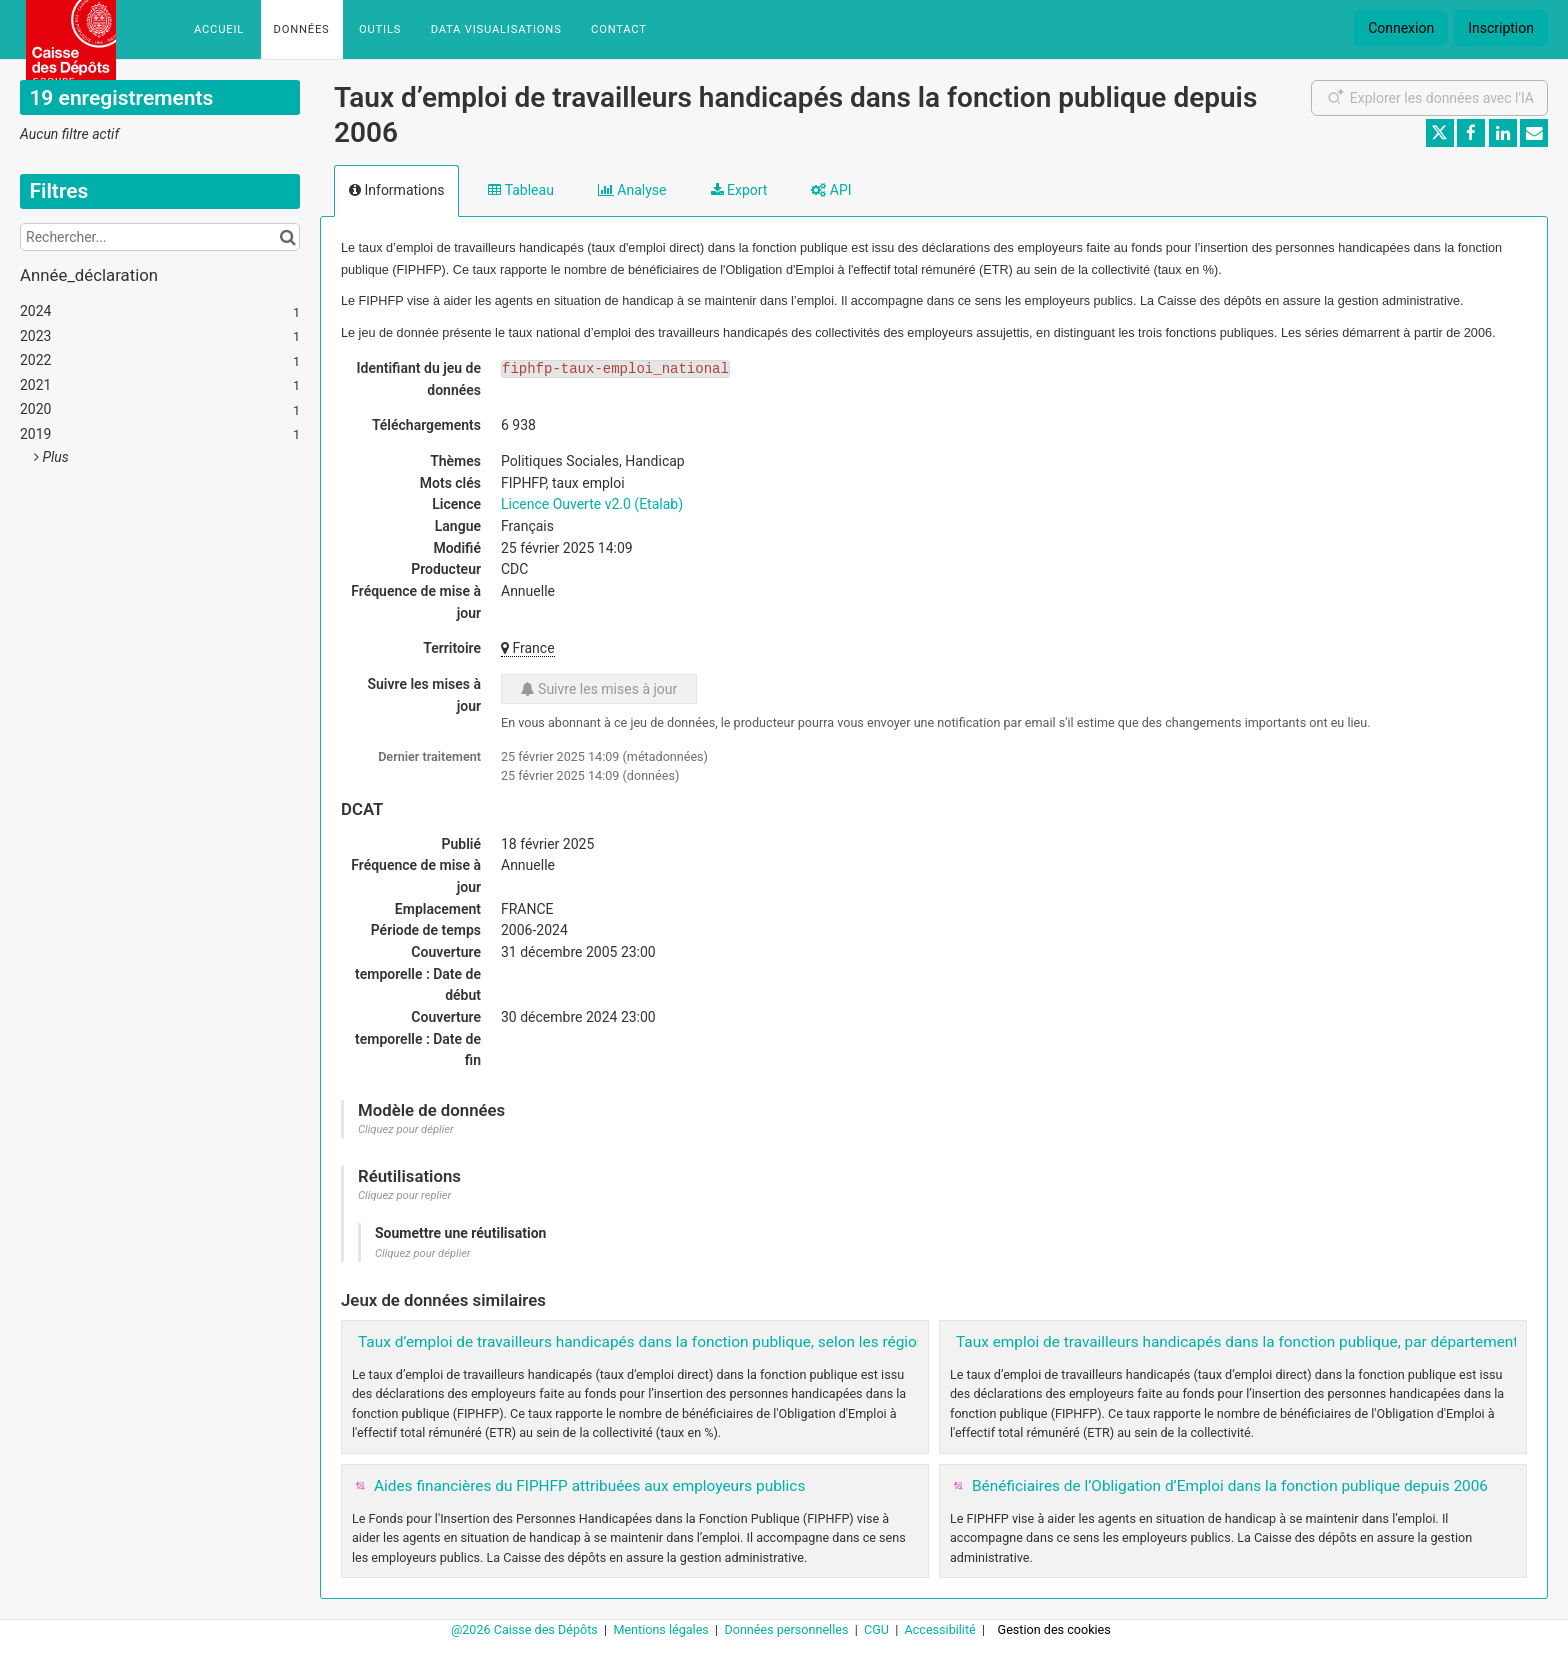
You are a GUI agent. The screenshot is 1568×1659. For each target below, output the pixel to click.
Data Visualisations (496, 29)
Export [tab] (739, 190)
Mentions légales (662, 1629)
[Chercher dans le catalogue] (287, 237)
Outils (380, 29)
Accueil (219, 29)
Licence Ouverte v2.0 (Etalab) (592, 504)
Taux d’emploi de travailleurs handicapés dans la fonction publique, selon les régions (645, 1342)
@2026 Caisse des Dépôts (526, 1629)
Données (302, 29)
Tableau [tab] (520, 190)
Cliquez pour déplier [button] (406, 1129)
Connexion (1401, 28)
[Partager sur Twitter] (1440, 133)
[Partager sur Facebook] (1471, 133)
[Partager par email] (1534, 133)
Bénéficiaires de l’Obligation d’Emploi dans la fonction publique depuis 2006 (1230, 1486)
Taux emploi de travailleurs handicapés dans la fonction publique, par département (1237, 1342)
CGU (878, 1629)
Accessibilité (942, 1629)
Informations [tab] (396, 190)
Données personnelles (787, 1629)
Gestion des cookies (1054, 1629)
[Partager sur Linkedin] (1503, 133)
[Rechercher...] (160, 237)
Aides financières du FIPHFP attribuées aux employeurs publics (589, 1486)
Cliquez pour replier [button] (404, 1195)
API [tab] (831, 190)
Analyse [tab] (632, 190)
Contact (619, 29)
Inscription (1501, 28)
